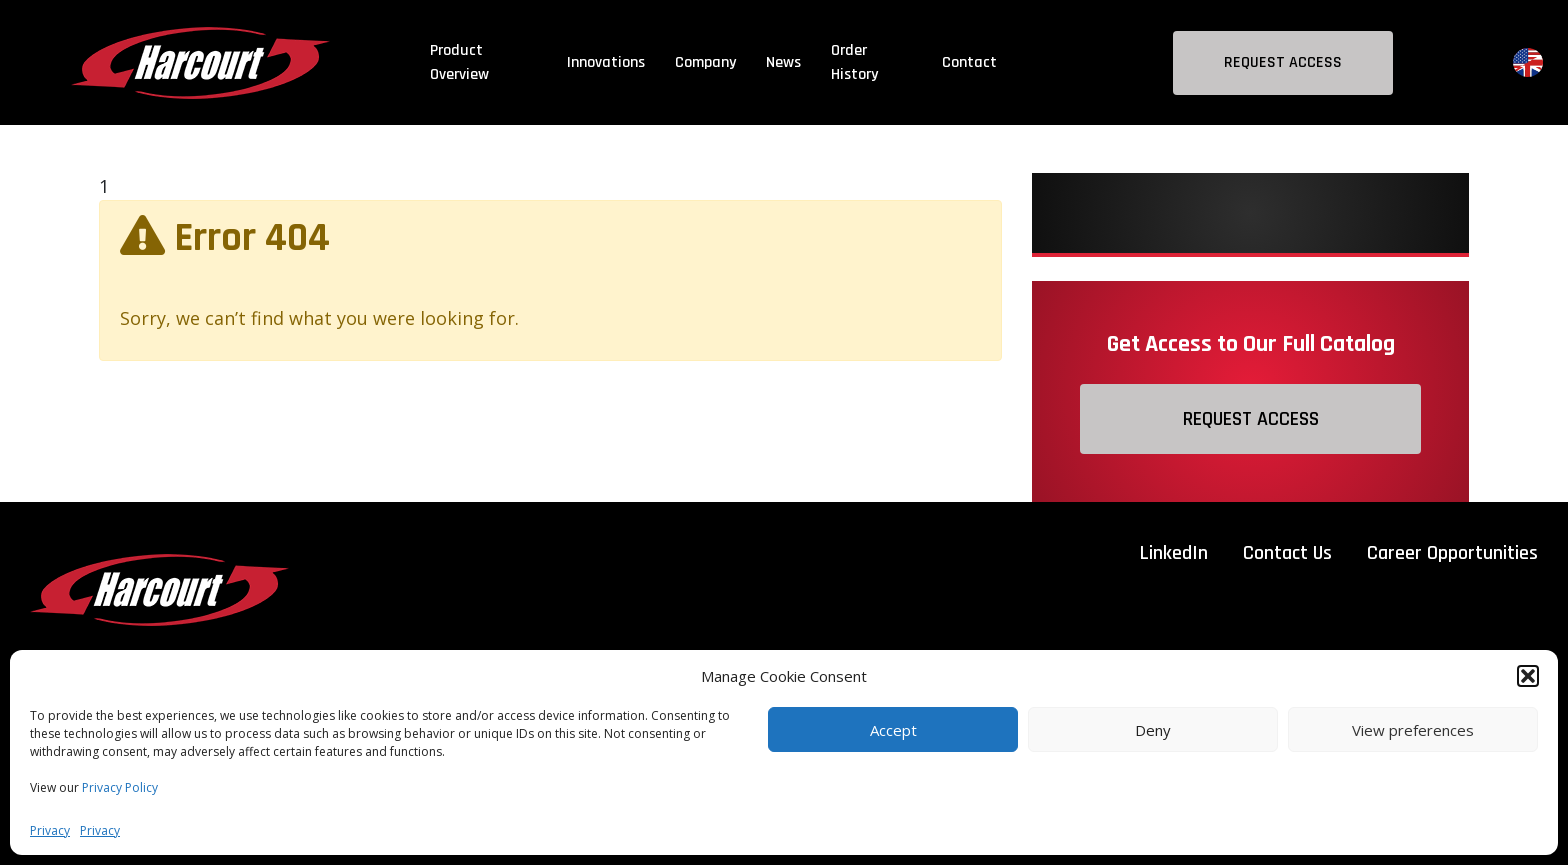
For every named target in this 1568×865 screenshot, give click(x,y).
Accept (893, 730)
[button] (1528, 676)
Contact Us (1287, 553)
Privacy (50, 830)
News (783, 62)
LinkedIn (1174, 553)
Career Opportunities (1452, 553)
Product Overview (459, 62)
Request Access (1283, 62)
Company (705, 62)
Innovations (606, 62)
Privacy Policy (120, 787)
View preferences (1413, 730)
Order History (854, 62)
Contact (969, 62)
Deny (1153, 730)
